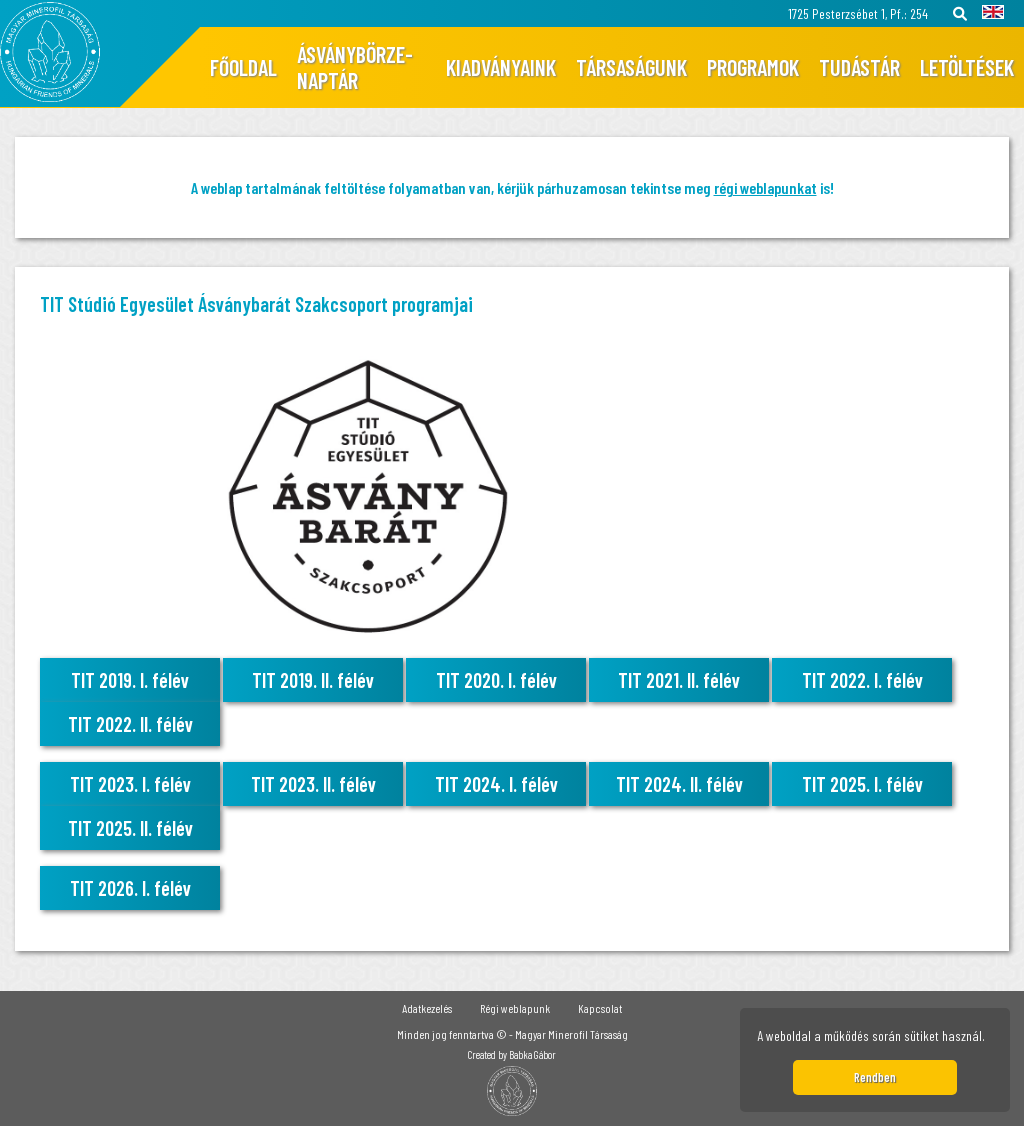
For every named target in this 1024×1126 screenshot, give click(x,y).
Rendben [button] (875, 1077)
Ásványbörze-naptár (355, 67)
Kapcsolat (600, 1008)
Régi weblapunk (515, 1008)
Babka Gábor (532, 1054)
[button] (991, 1039)
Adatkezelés (427, 1008)
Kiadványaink (501, 67)
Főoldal (243, 67)
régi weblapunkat (765, 187)
